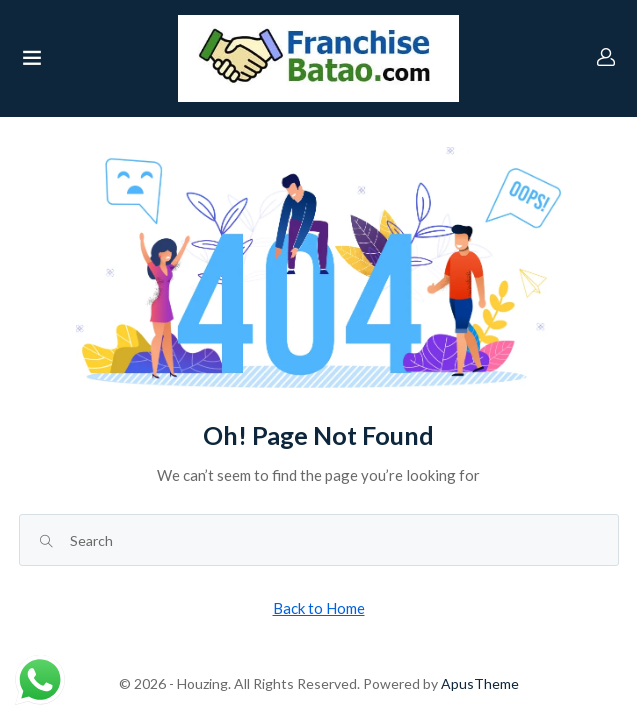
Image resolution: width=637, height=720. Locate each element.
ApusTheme (480, 683)
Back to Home (319, 608)
